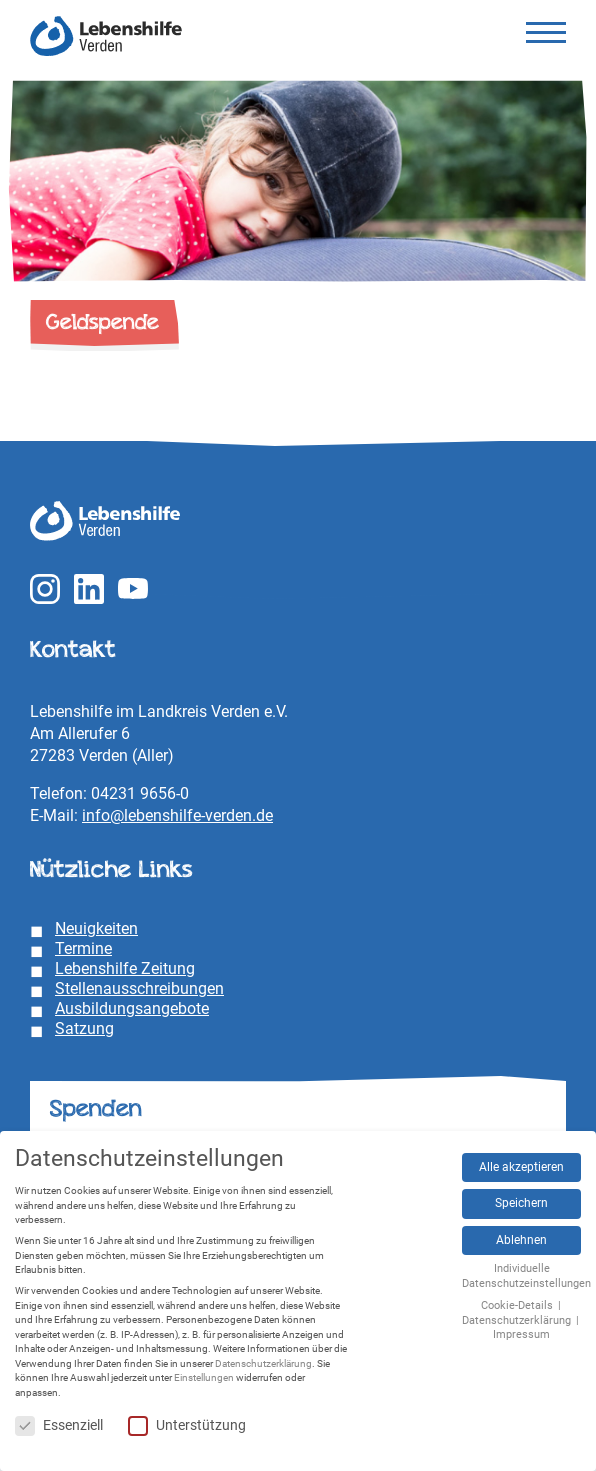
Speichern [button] (521, 1203)
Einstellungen (204, 1377)
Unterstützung (187, 1425)
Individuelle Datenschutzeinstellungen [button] (526, 1276)
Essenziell (59, 1425)
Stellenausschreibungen (139, 988)
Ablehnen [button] (521, 1240)
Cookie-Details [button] (518, 1305)
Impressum (521, 1334)
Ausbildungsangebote (132, 1008)
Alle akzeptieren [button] (521, 1167)
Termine (83, 948)
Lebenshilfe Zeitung (125, 968)
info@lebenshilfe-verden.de (177, 815)
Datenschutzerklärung (263, 1363)
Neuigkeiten (96, 928)
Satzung (84, 1028)
